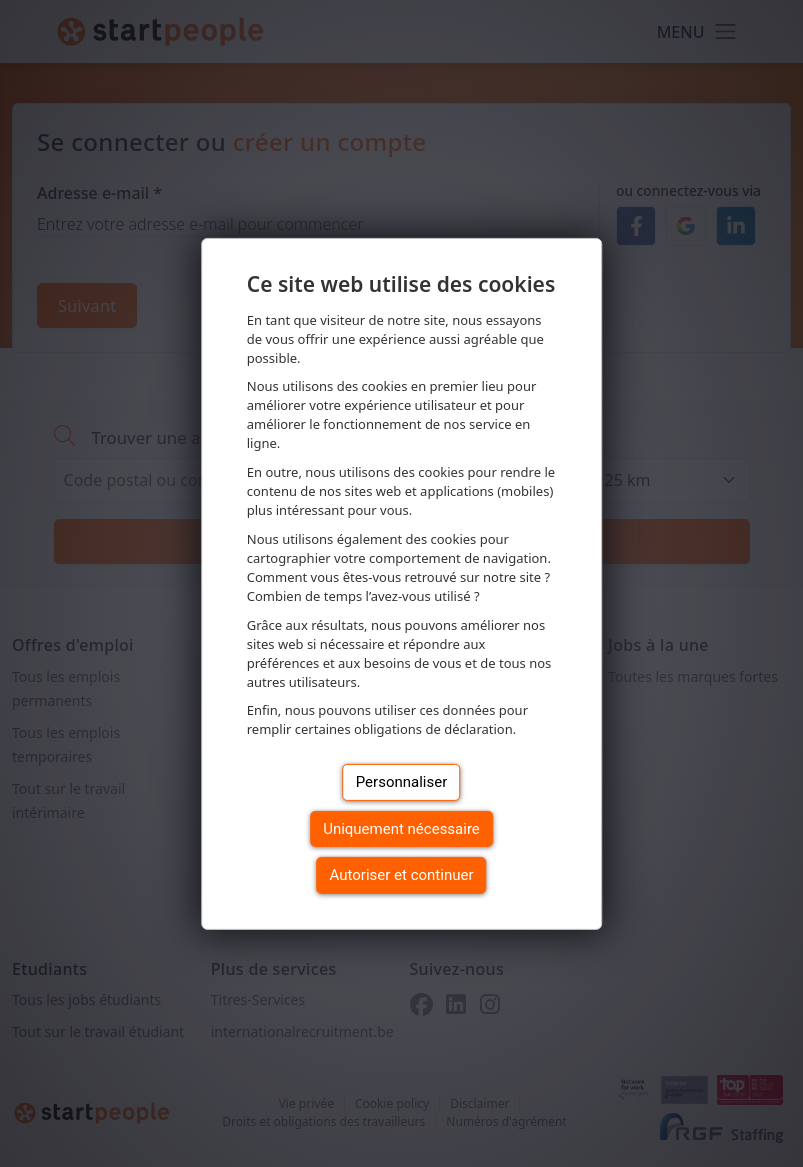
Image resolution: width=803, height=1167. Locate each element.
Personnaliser (402, 782)
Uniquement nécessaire (401, 829)
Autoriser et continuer (402, 875)
